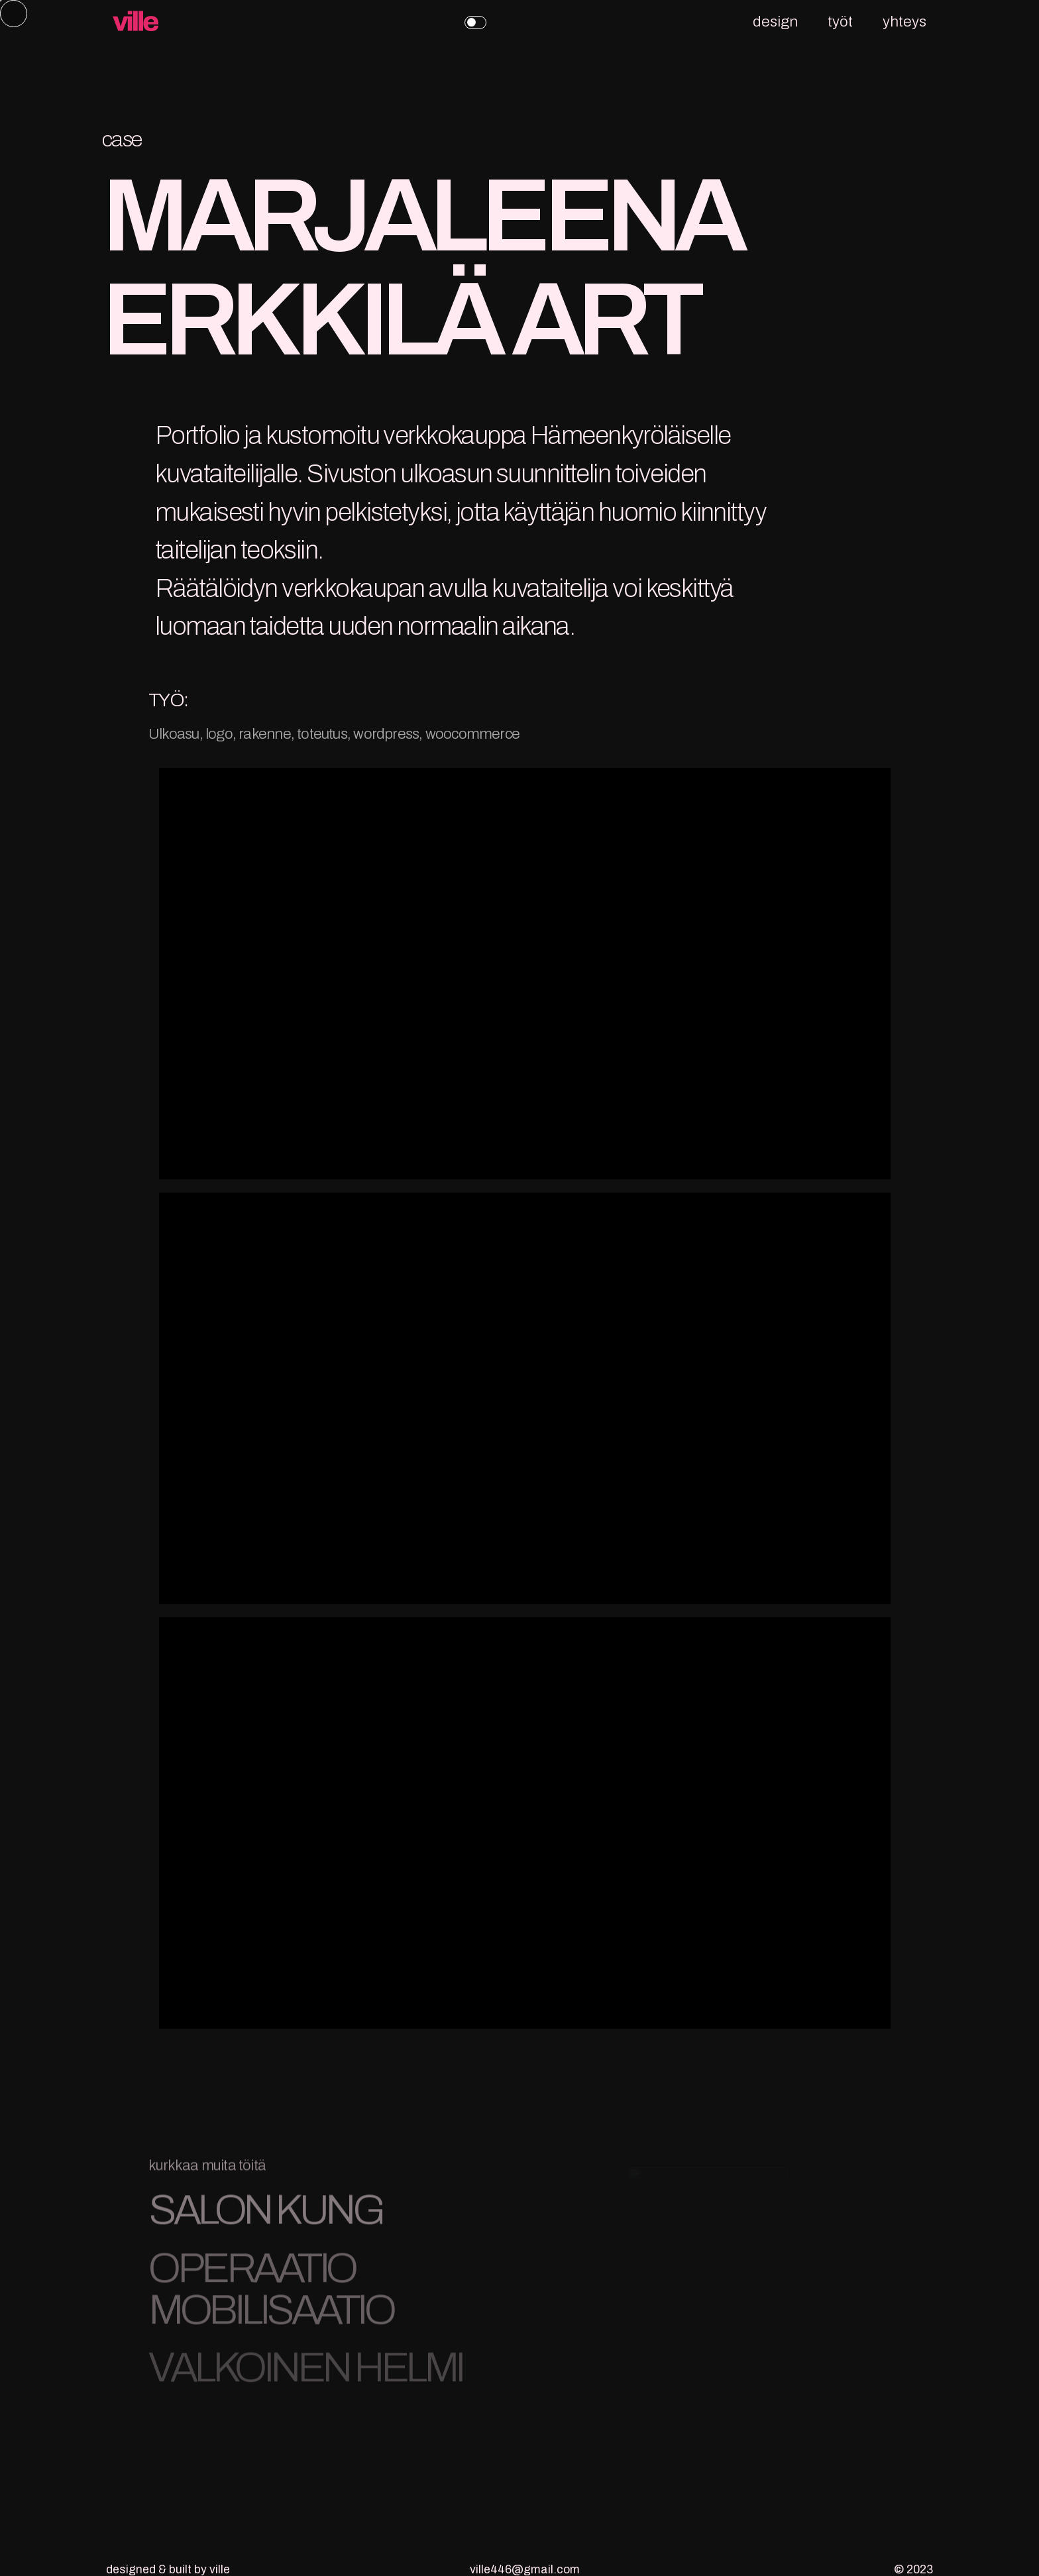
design (775, 22)
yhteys (904, 22)
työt (840, 22)
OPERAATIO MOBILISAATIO (270, 2294)
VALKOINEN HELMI (305, 2373)
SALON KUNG (265, 2216)
